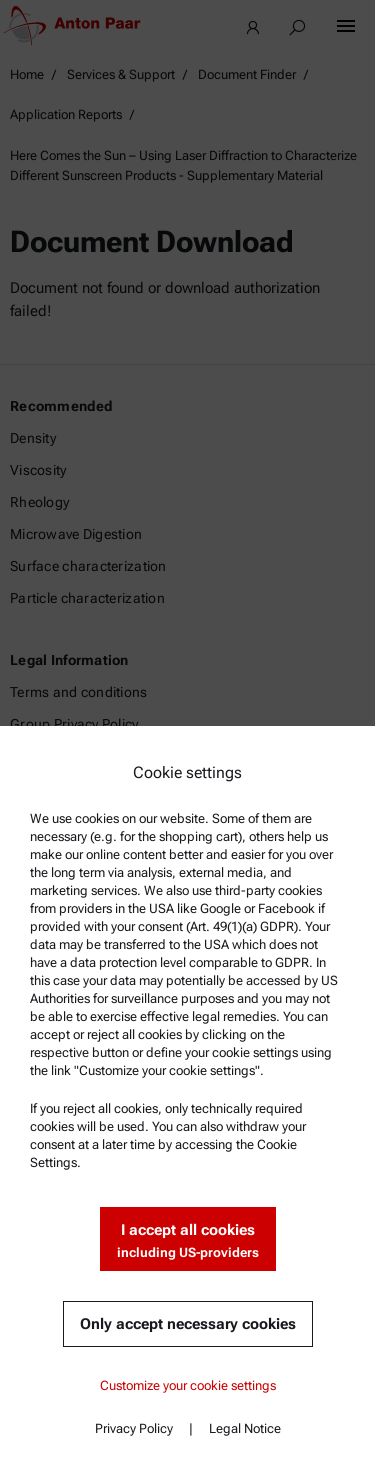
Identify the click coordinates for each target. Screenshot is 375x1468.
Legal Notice (245, 1428)
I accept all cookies (188, 1241)
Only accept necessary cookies (188, 1324)
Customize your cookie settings (188, 1385)
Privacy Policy (134, 1428)
